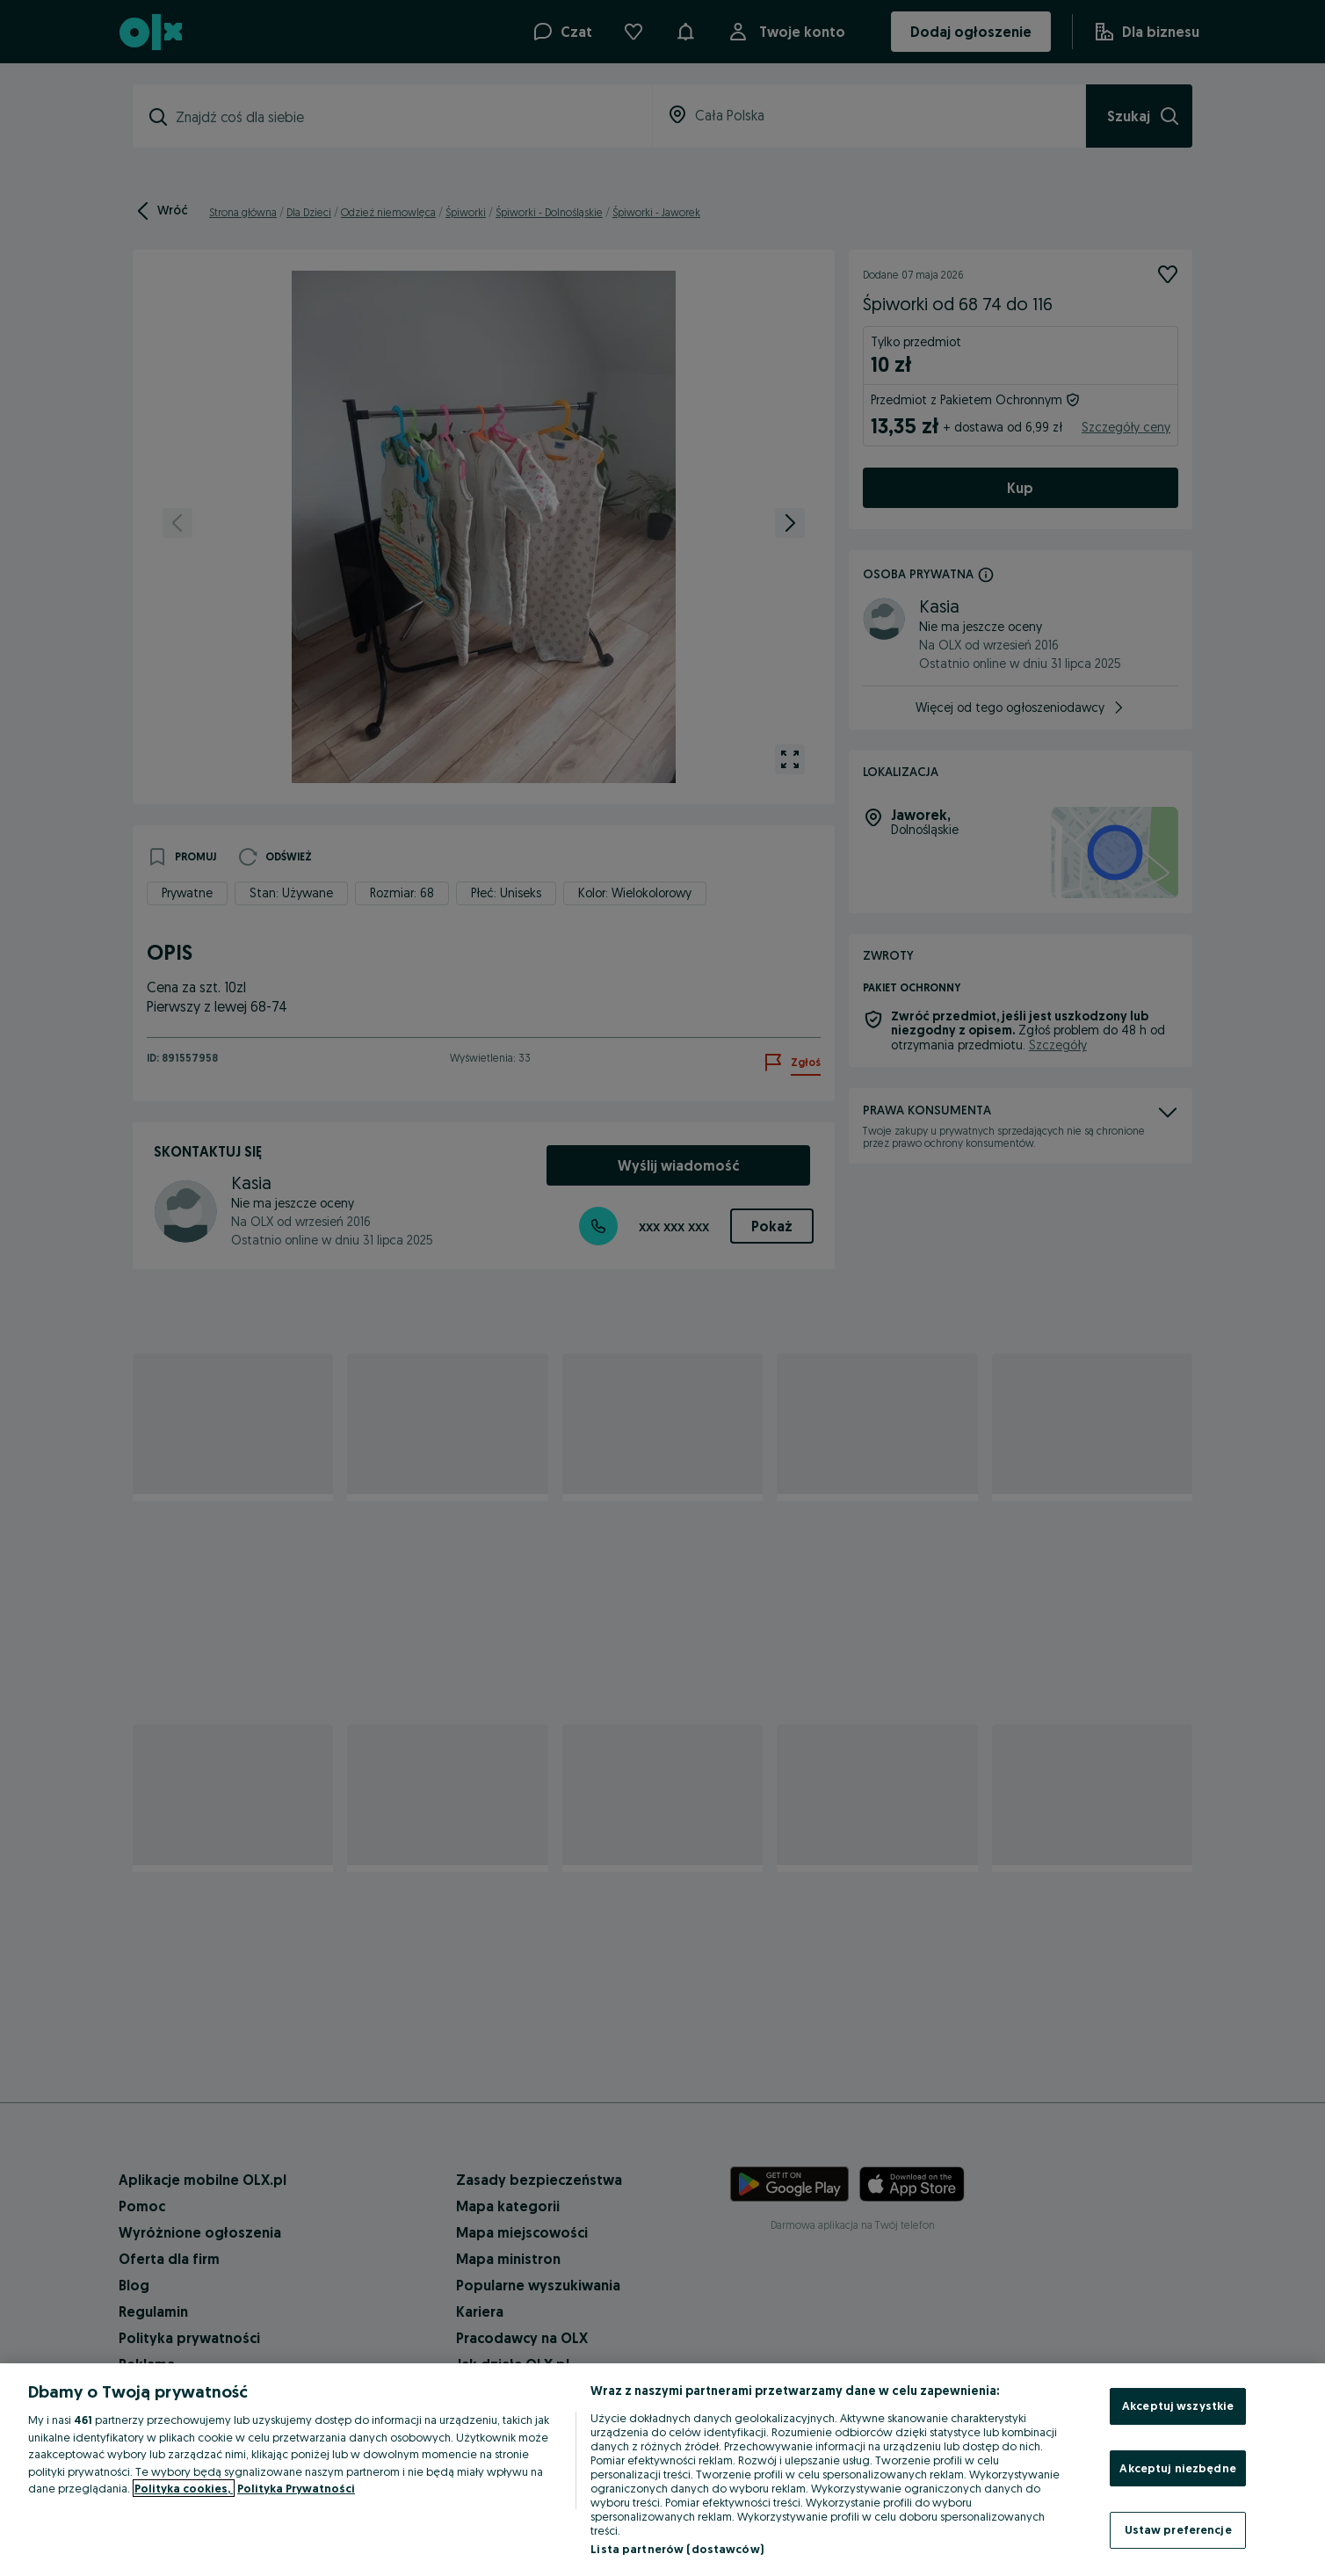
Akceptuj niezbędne (1177, 2468)
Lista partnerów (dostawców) (677, 2549)
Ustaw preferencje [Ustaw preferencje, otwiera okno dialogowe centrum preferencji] (1178, 2529)
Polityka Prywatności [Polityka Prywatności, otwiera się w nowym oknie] (296, 2488)
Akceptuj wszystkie (1178, 2405)
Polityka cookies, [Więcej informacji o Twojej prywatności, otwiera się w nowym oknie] (183, 2488)
